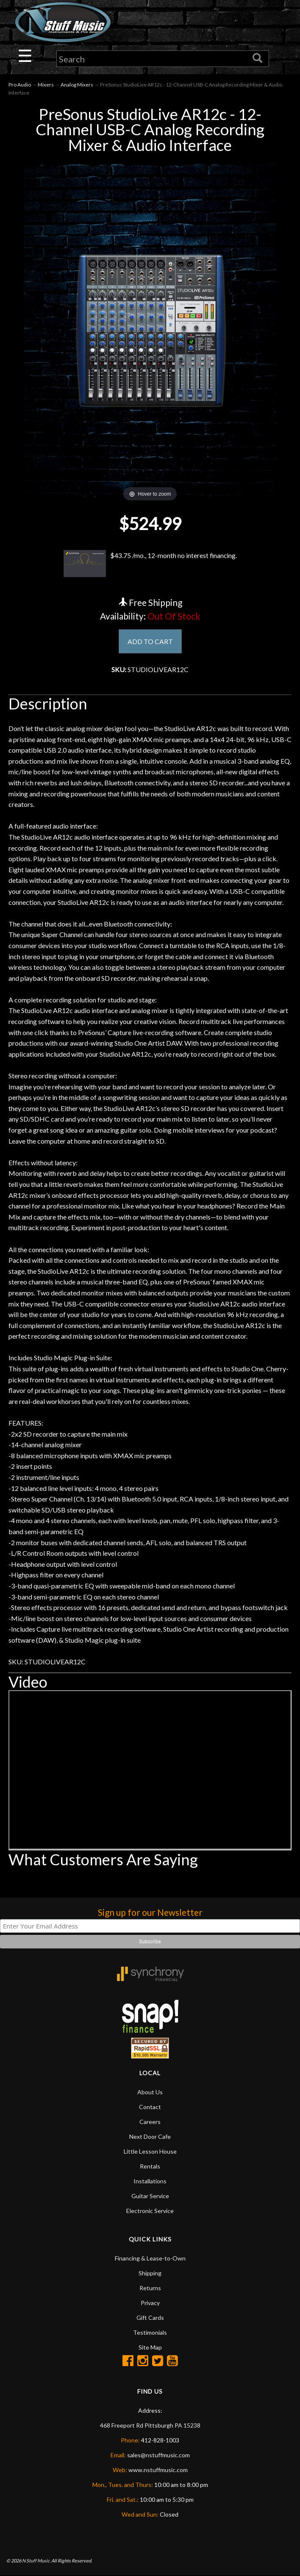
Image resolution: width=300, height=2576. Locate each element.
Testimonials (150, 2332)
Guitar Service (150, 2196)
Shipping (150, 2273)
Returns (150, 2288)
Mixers (46, 85)
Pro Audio (19, 85)
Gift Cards (150, 2318)
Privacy (150, 2303)
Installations (150, 2181)
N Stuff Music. (36, 2561)
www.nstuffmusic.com (158, 2470)
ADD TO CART (150, 641)
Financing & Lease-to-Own (150, 2258)
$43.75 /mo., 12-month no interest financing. (150, 564)
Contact (150, 2107)
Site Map (150, 2347)
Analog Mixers (77, 85)
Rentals (150, 2166)
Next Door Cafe (150, 2137)
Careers (150, 2122)
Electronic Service (150, 2211)
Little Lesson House (150, 2151)
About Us (150, 2092)
